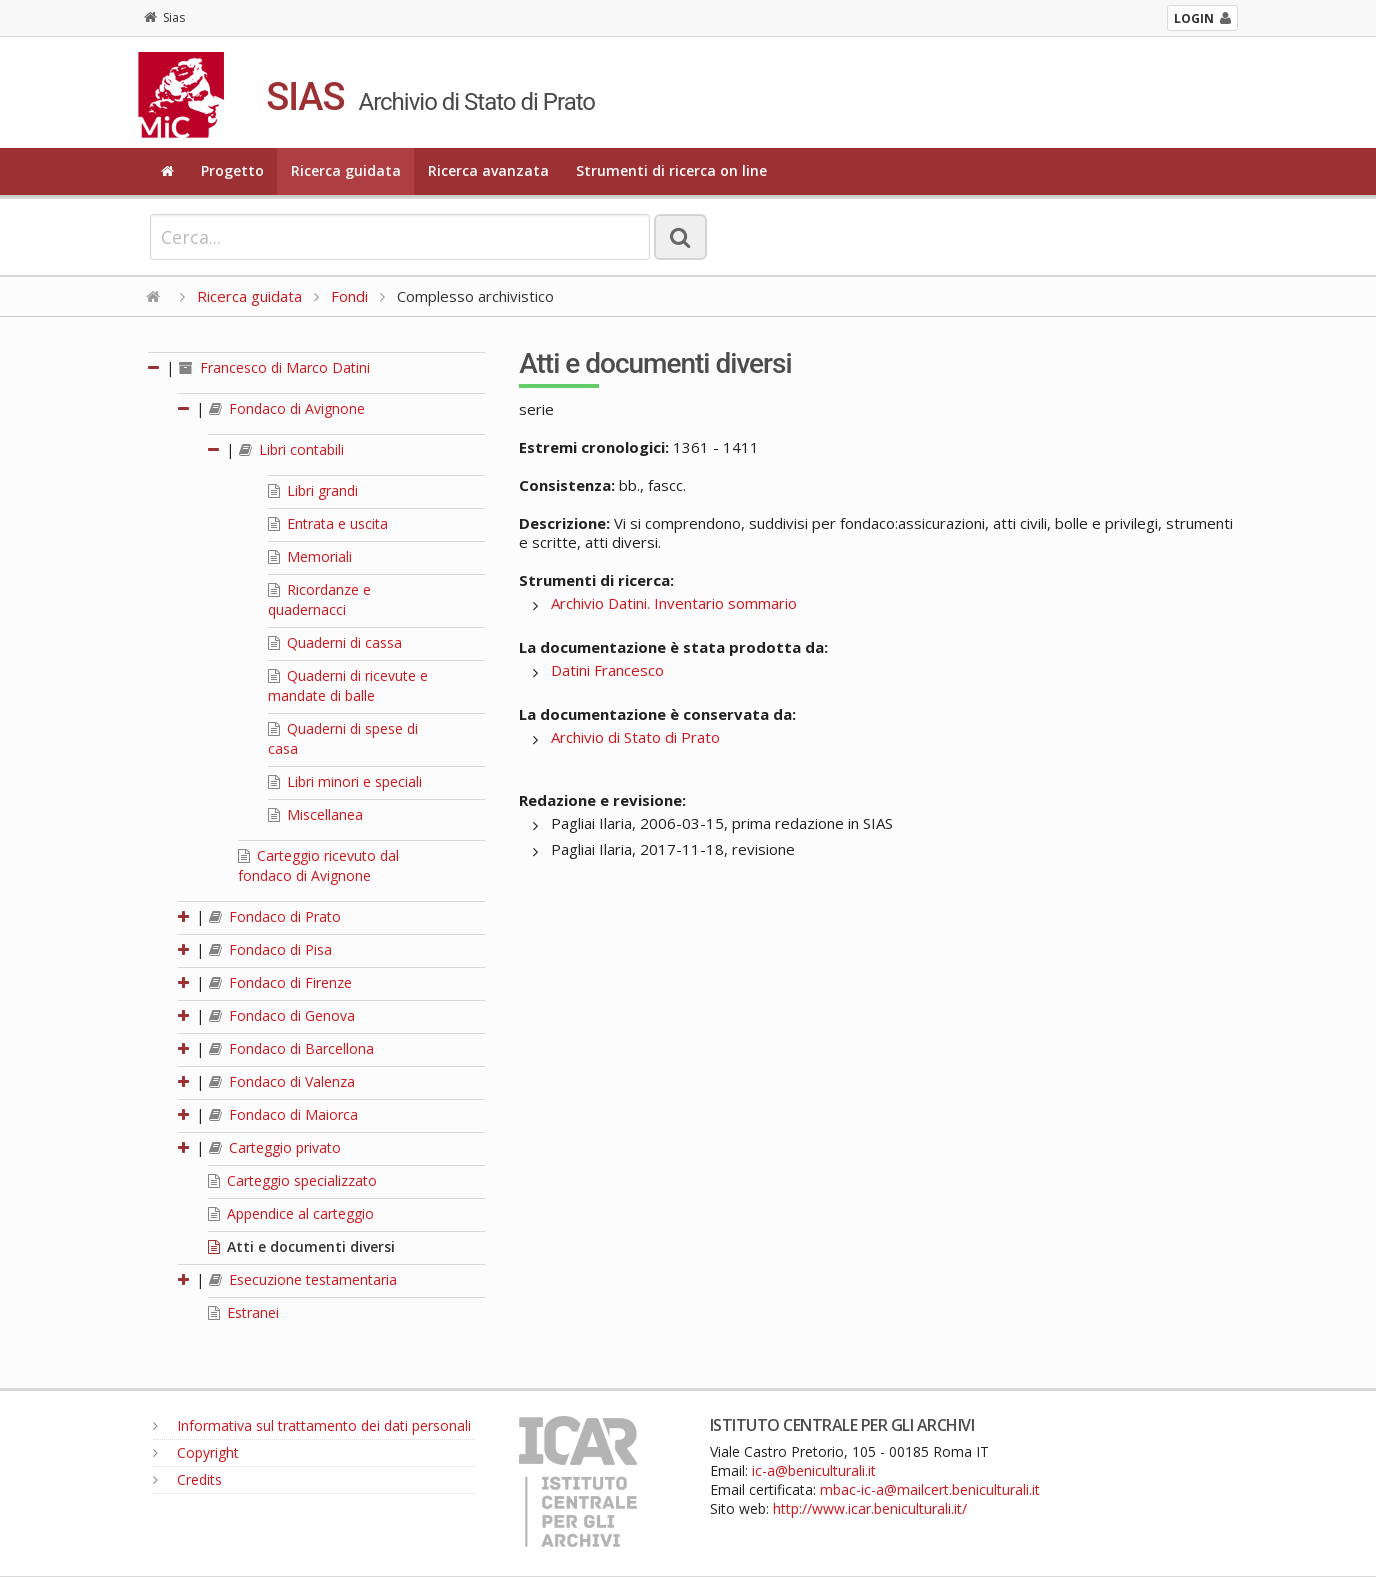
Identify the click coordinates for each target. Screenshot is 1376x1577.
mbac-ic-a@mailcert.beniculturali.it (930, 1489)
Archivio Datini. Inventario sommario (674, 603)
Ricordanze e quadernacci (319, 599)
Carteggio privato (275, 1147)
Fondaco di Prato (275, 916)
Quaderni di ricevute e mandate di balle (348, 685)
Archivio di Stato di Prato (635, 737)
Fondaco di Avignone (287, 408)
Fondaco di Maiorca (283, 1114)
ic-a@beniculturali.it (814, 1470)
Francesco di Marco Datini (274, 367)
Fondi (349, 296)
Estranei (243, 1312)
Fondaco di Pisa (270, 949)
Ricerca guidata (346, 170)
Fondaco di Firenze (280, 982)
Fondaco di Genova (282, 1015)
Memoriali (310, 556)
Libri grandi (313, 490)
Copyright (196, 1452)
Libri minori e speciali (345, 781)
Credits (187, 1479)
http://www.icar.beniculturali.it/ (870, 1508)
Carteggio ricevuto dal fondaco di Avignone (318, 865)
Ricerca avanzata (488, 170)
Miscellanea (315, 814)
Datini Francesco (607, 670)
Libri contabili (291, 449)
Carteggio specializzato (292, 1180)
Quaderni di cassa (335, 642)
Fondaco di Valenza (282, 1081)
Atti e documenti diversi (301, 1246)
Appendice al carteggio (291, 1213)
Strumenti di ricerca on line (671, 170)
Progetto (232, 170)
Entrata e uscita (328, 523)
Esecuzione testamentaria (303, 1279)
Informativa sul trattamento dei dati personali (312, 1425)
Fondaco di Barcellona (291, 1048)
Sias (164, 17)
